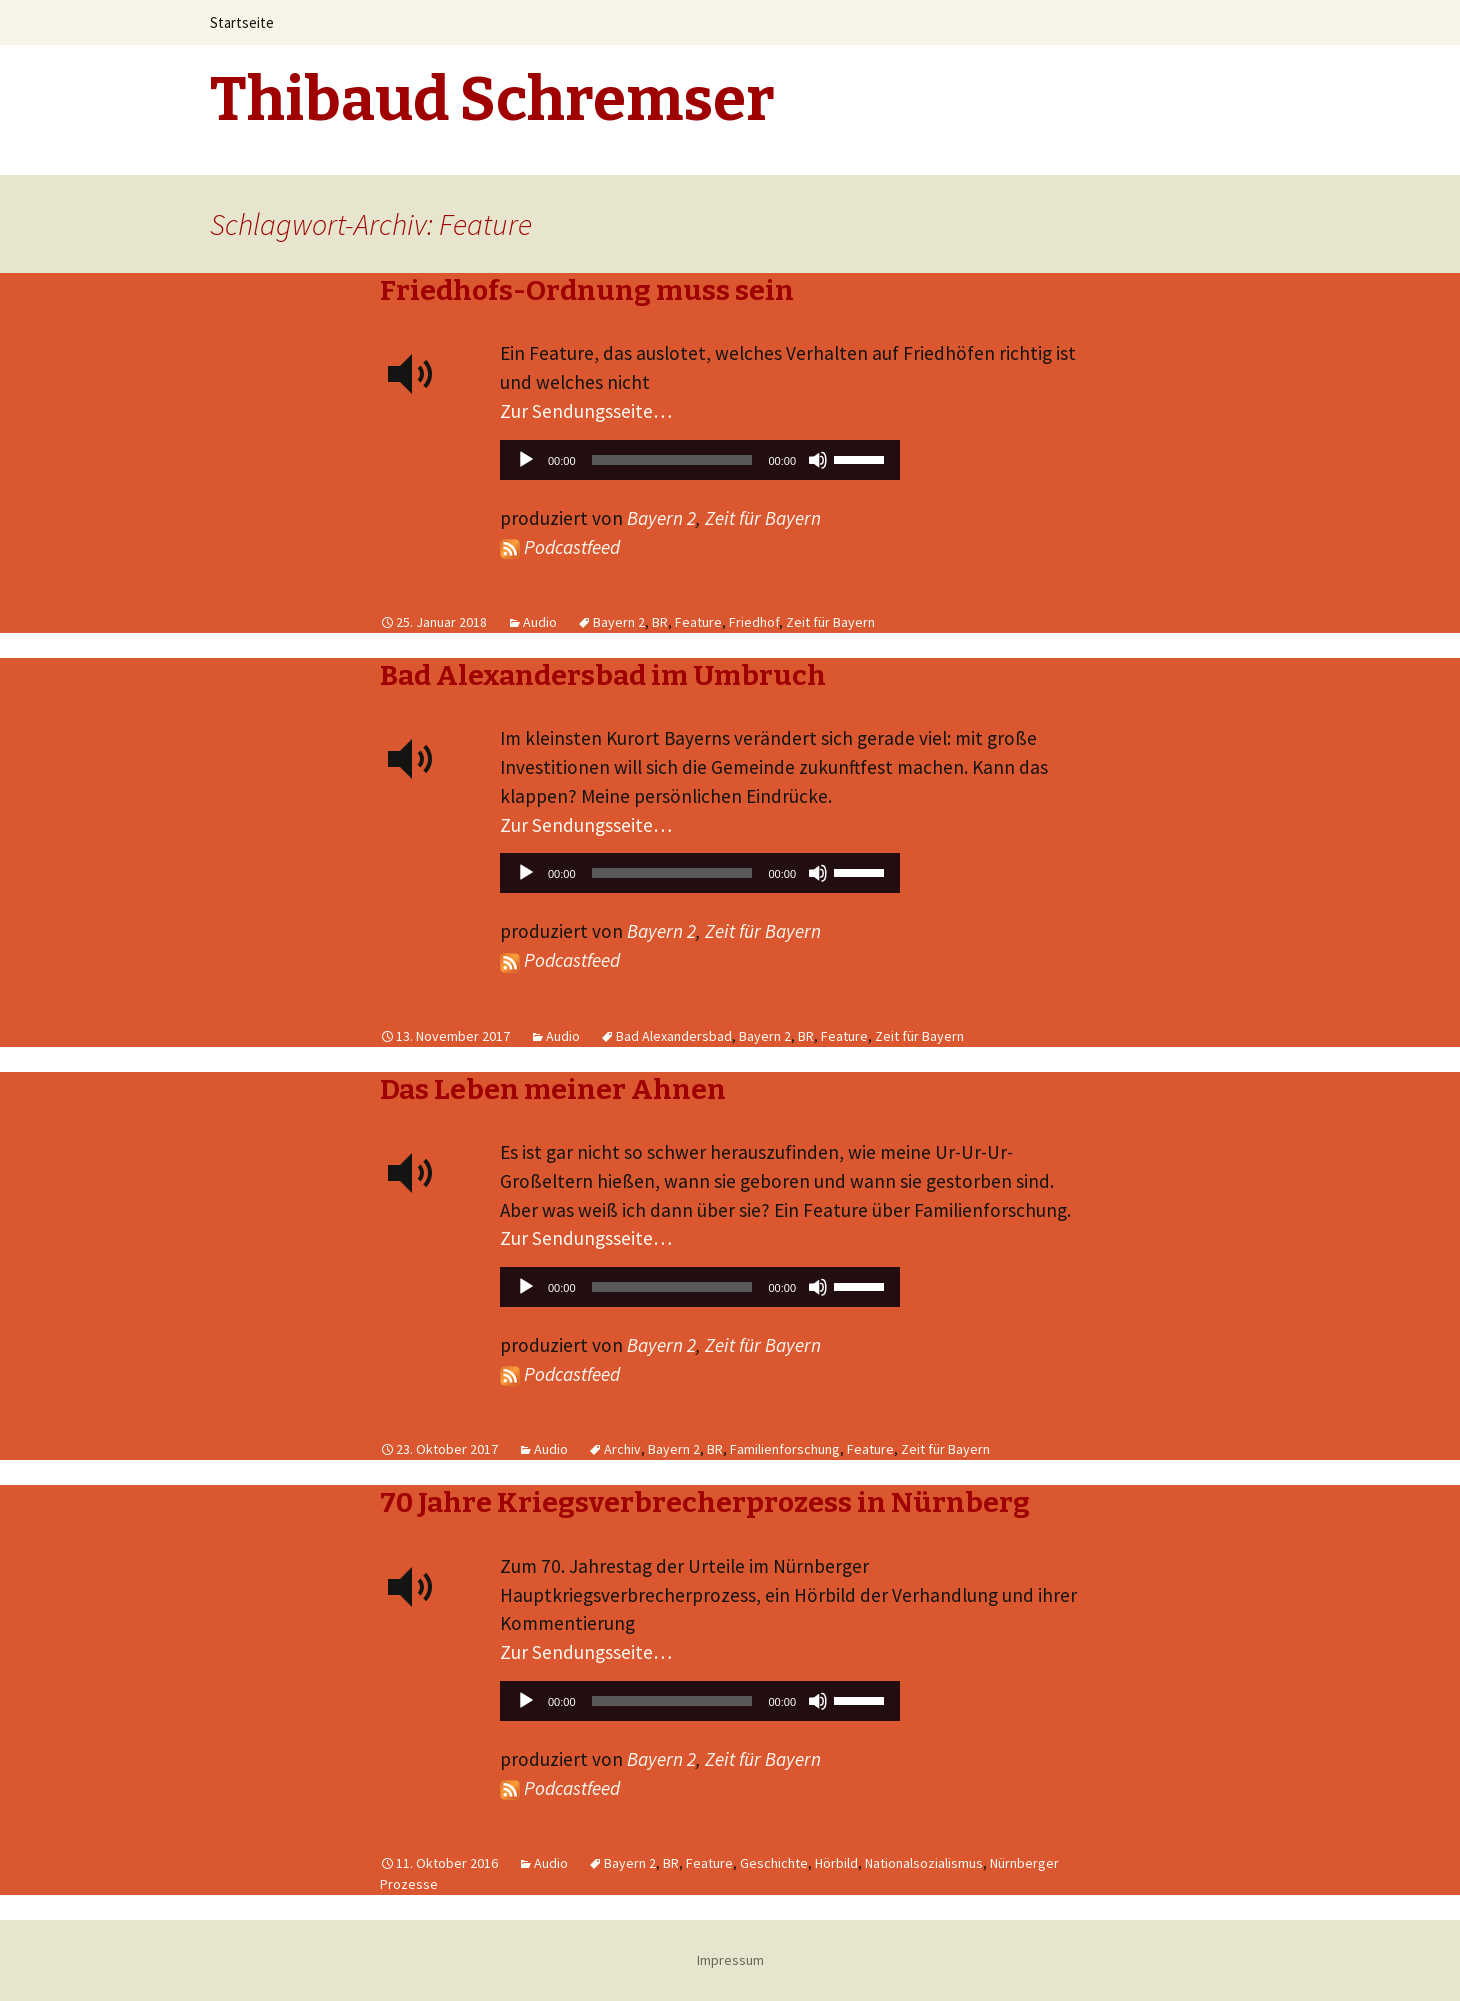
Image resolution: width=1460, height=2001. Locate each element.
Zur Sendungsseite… (586, 411)
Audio (540, 622)
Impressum (730, 1960)
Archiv (622, 1449)
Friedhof (754, 622)
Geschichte (774, 1863)
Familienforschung (785, 1449)
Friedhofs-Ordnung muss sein (587, 290)
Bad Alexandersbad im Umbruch (603, 675)
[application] (700, 465)
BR (660, 622)
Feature (698, 622)
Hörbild (836, 1863)
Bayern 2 (661, 518)
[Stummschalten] (818, 460)
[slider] (672, 460)
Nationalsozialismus (924, 1863)
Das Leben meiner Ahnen (553, 1089)
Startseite (242, 22)
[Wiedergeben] (526, 460)
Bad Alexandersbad (674, 1036)
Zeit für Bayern (763, 518)
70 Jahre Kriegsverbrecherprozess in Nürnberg (705, 1502)
